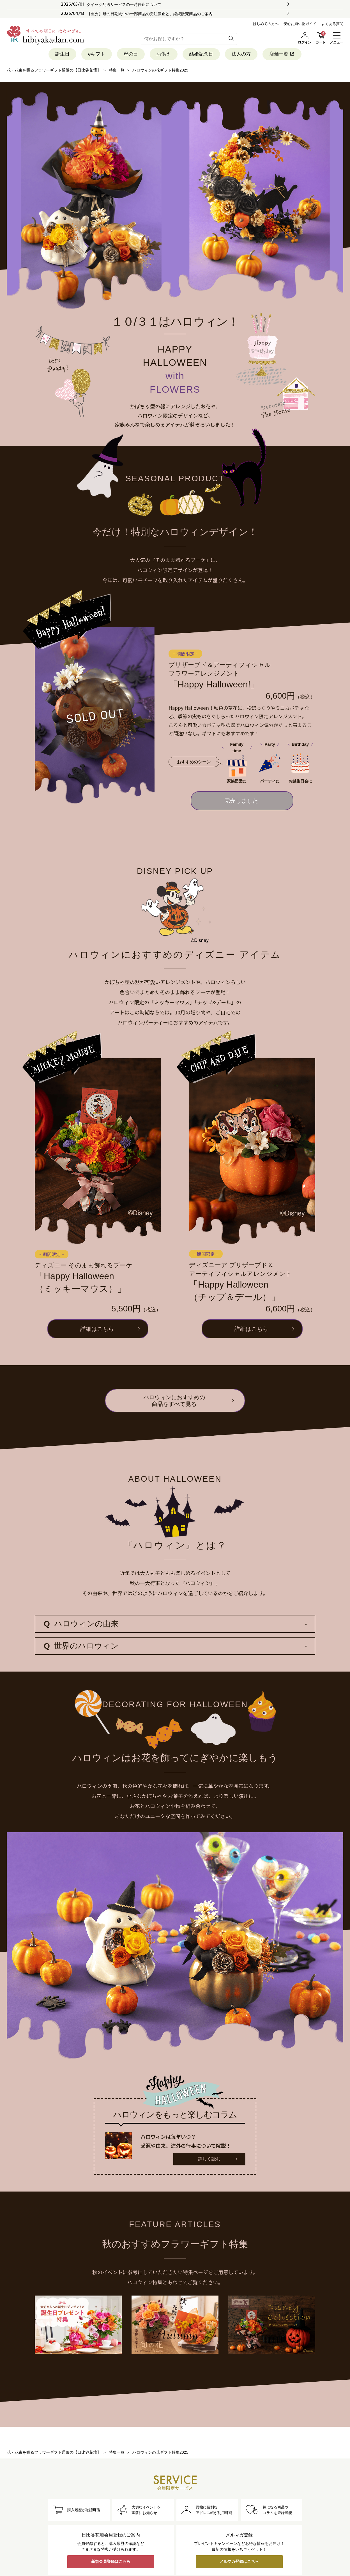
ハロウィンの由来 (81, 1623)
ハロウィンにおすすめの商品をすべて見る (174, 1400)
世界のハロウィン (81, 1646)
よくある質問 (332, 24)
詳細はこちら (97, 1329)
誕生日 (62, 54)
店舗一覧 (282, 54)
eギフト (96, 54)
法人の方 (241, 54)
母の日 (131, 54)
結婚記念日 (201, 54)
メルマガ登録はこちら (239, 2561)
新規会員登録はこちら (110, 2561)
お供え (163, 54)
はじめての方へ (265, 24)
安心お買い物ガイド (300, 24)
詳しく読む (209, 2158)
